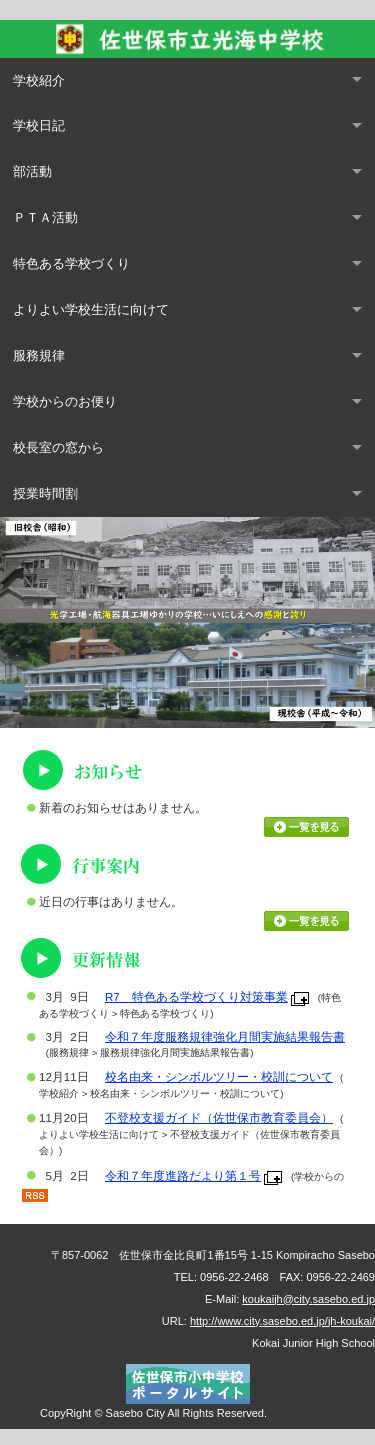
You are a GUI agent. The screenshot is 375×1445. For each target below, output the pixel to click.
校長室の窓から (58, 447)
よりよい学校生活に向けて (91, 309)
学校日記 (39, 125)
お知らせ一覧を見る (306, 827)
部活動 (32, 171)
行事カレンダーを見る (306, 921)
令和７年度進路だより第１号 (183, 1176)
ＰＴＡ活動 (45, 217)
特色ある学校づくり (71, 263)
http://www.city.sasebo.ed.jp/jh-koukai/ (282, 1321)
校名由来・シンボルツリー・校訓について (219, 1077)
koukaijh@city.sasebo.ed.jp (308, 1299)
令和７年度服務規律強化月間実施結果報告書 (225, 1037)
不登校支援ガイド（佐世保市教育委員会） (219, 1118)
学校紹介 (39, 80)
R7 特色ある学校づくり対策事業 (196, 997)
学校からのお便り (65, 401)
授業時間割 (45, 493)
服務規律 (39, 355)
